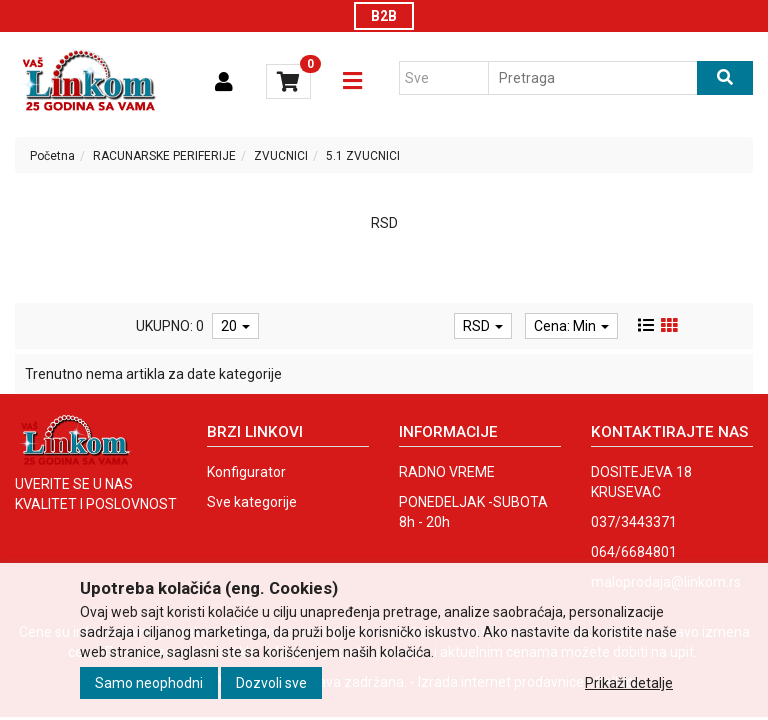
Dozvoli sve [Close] (271, 683)
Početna (52, 156)
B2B (384, 16)
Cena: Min (571, 326)
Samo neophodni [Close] (149, 683)
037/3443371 (634, 522)
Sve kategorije (252, 502)
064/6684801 (634, 552)
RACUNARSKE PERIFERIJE (164, 156)
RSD (483, 326)
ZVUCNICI (281, 156)
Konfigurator (246, 472)
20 (235, 326)
